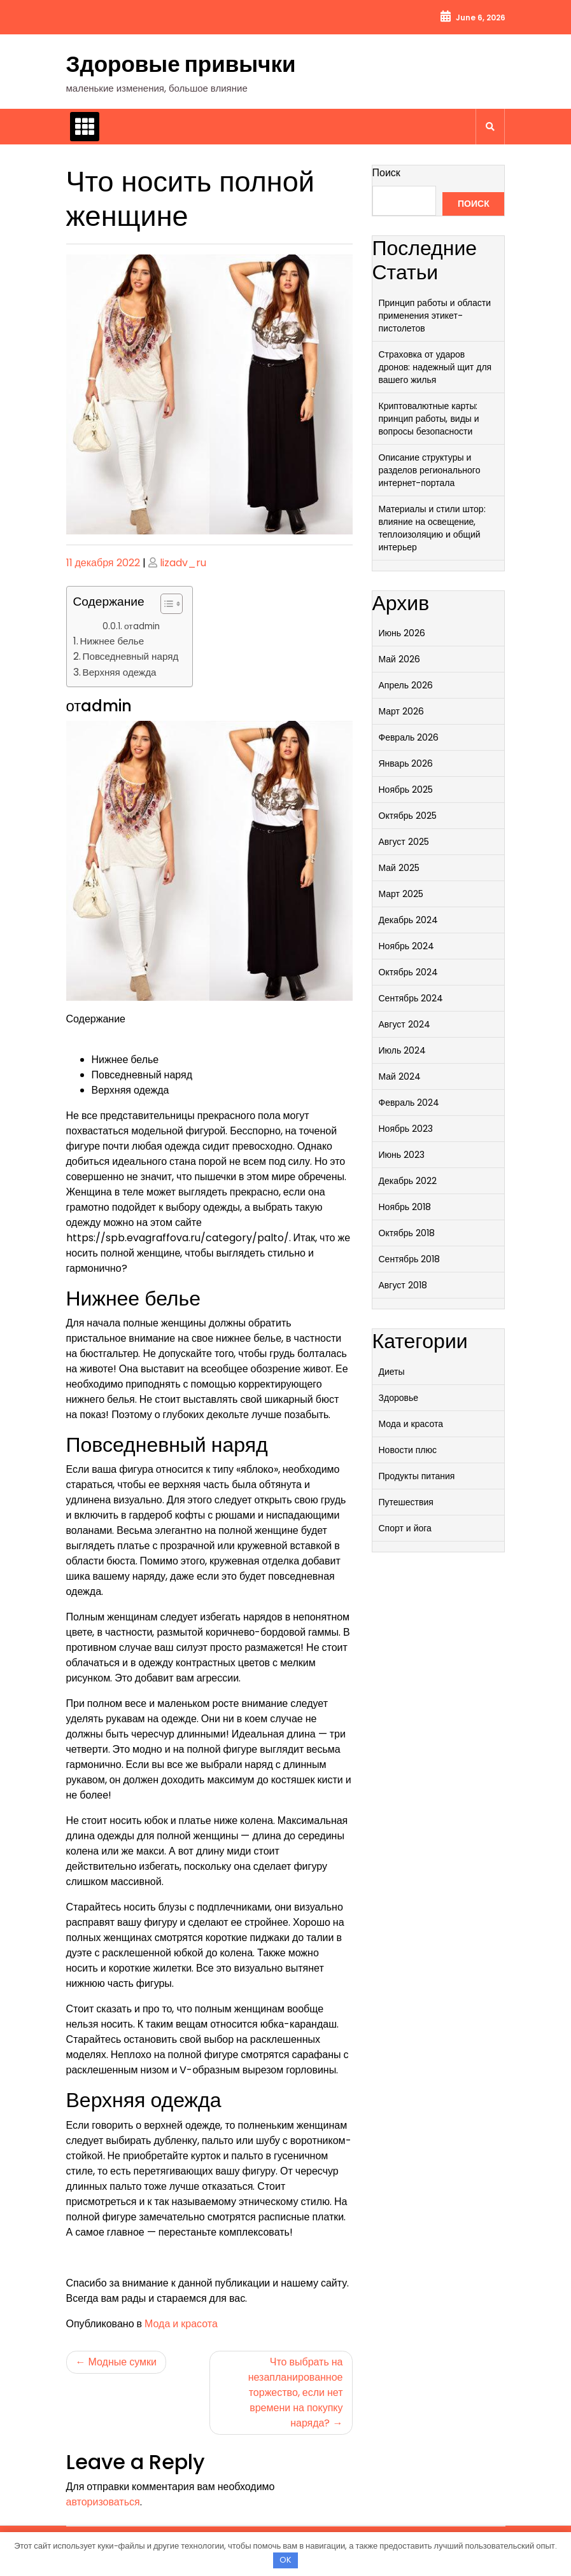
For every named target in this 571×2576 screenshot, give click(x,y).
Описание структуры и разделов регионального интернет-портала (430, 470)
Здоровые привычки (181, 64)
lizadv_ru (183, 562)
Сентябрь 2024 (411, 998)
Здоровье (399, 1397)
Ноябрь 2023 (406, 1128)
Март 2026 (402, 711)
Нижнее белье (112, 641)
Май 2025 (399, 867)
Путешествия (406, 1502)
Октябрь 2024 (408, 972)
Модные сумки (122, 2362)
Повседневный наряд (131, 656)
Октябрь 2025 (408, 815)
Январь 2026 (406, 763)
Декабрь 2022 (408, 1180)
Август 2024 (404, 1024)
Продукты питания (417, 1476)
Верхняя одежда (120, 672)
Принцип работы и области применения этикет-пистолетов (435, 315)
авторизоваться (103, 2502)
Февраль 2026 (409, 737)
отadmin (142, 626)
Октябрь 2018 (407, 1233)
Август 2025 (404, 841)
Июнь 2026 (402, 633)
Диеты (392, 1371)
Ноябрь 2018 (405, 1207)
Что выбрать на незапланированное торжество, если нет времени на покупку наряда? (295, 2392)
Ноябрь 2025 (406, 789)
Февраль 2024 (409, 1102)
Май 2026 (399, 659)
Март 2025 (401, 894)
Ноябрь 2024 (407, 946)
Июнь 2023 (402, 1154)
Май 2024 (400, 1076)
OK (285, 2560)
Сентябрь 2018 (410, 1259)
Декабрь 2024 (409, 920)
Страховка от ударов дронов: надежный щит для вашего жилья (435, 367)
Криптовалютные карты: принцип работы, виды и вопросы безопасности (429, 419)
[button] (165, 606)
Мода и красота (181, 2323)
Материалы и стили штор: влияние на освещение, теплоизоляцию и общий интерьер (432, 528)
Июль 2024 (402, 1050)
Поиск (386, 172)
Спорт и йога (405, 1528)
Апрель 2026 (406, 685)
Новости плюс (408, 1450)
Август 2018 (403, 1285)
